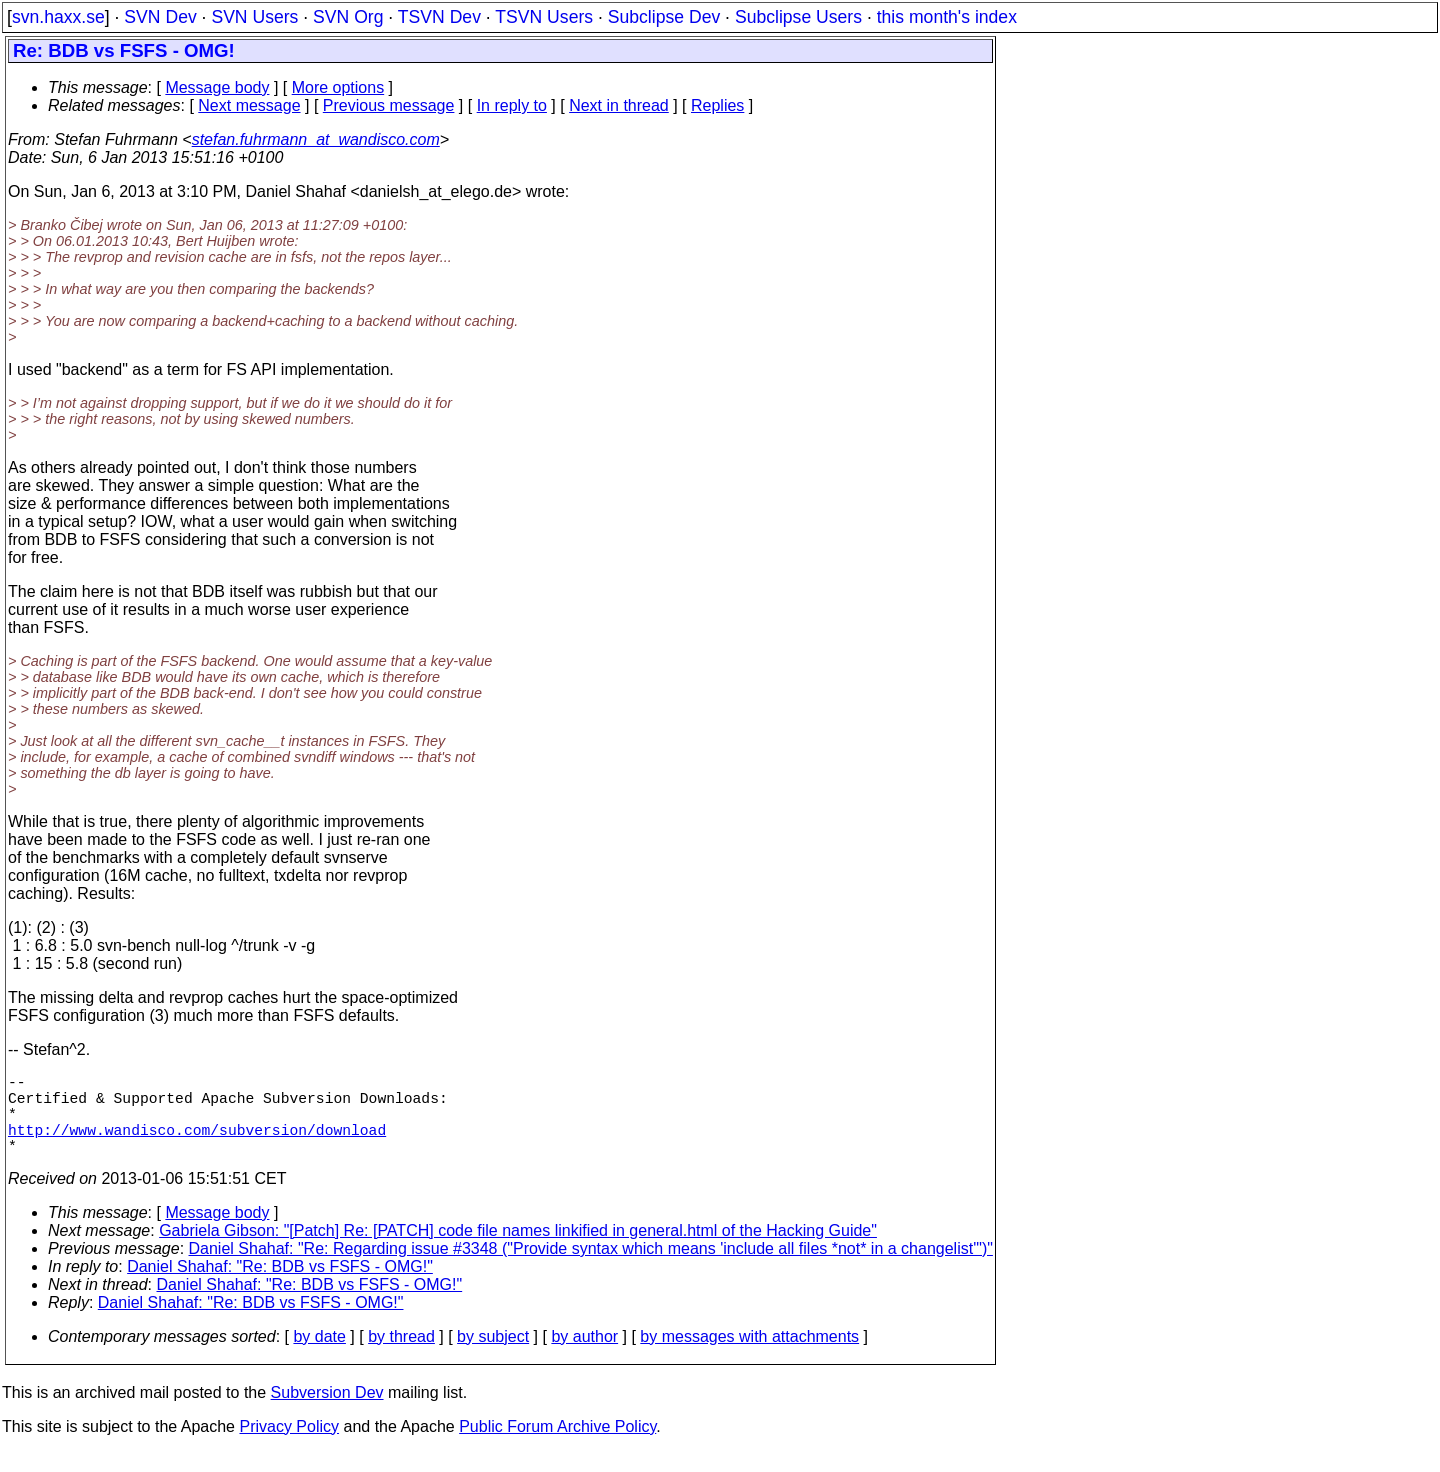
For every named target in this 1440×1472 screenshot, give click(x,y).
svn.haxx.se (58, 17)
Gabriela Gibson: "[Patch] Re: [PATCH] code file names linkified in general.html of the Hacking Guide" (518, 1250)
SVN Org (348, 17)
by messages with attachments (749, 1356)
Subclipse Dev (664, 17)
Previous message (389, 105)
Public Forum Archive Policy (557, 1446)
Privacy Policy (289, 1446)
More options (338, 87)
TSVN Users (544, 17)
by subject (493, 1356)
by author (584, 1356)
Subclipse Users (798, 17)
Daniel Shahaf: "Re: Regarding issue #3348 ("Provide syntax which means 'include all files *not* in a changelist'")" (591, 1268)
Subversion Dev (327, 1412)
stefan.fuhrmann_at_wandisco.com (316, 139)
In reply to (512, 105)
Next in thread (619, 105)
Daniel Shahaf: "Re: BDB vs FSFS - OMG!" (280, 1286)
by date (319, 1356)
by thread (401, 1356)
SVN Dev (160, 17)
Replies (717, 105)
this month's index (947, 17)
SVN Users (254, 17)
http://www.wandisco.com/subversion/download (197, 1145)
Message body (217, 87)
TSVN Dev (439, 17)
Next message (249, 105)
